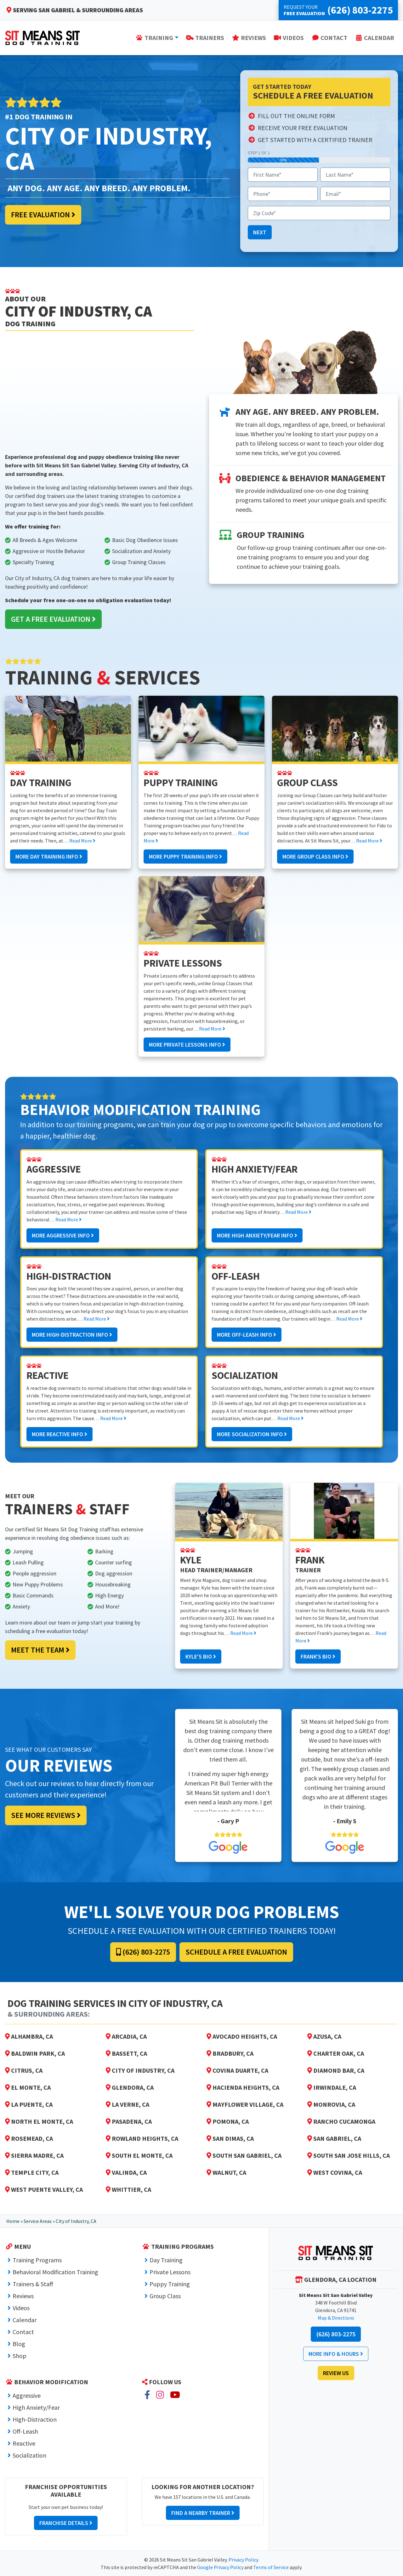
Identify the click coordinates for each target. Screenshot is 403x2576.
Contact (23, 2332)
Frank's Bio (318, 1656)
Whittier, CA (128, 2189)
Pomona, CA (228, 2121)
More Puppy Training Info (185, 856)
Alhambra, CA (29, 2036)
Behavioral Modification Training (55, 2272)
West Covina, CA (334, 2172)
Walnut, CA (226, 2172)
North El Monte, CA (39, 2121)
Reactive (24, 2443)
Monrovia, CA (331, 2104)
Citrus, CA (24, 2070)
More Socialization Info (252, 1434)
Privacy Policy (243, 2559)
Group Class (165, 2296)
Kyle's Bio (200, 1656)
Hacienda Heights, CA (243, 2087)
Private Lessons (170, 2272)
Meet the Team (40, 1650)
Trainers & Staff (33, 2284)
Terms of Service (271, 2567)
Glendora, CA (130, 2087)
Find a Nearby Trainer (202, 2512)
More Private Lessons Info (187, 1044)
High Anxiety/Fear (36, 2407)
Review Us (336, 2373)
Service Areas (38, 2221)
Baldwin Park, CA (35, 2053)
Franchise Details (65, 2523)
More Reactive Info (59, 1434)
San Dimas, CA (230, 2138)
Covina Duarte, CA (237, 2070)
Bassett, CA (126, 2053)
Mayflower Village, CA (245, 2104)
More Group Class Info (315, 856)
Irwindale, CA (331, 2087)
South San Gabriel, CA (244, 2155)
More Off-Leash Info (246, 1334)
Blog (19, 2344)
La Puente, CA (29, 2104)
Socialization (29, 2455)
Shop (19, 2356)
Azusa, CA (324, 2036)
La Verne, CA (127, 2104)
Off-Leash (25, 2431)
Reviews (23, 2296)
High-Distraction (35, 2419)
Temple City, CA (32, 2172)
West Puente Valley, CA (44, 2189)
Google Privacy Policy (220, 2567)
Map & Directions (336, 2318)
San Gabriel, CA (334, 2138)
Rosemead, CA (29, 2138)
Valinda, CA (126, 2172)
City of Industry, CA (140, 2070)
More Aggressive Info (63, 1235)
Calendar (25, 2320)
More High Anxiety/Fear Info (257, 1235)
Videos (21, 2308)
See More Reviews (46, 1815)
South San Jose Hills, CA (348, 2155)
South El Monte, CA (139, 2155)
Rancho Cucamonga (341, 2121)
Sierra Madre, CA (34, 2155)
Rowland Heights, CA (142, 2138)
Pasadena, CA (129, 2121)
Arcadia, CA (126, 2036)
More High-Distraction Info (72, 1334)
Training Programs (37, 2260)
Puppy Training (170, 2284)
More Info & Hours (336, 2353)
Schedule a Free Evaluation (236, 1952)
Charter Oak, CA (335, 2053)
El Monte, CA (28, 2087)
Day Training (166, 2260)
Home (13, 2221)
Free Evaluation (43, 215)
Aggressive (27, 2395)
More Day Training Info (48, 856)
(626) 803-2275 (143, 1952)
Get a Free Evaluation (53, 619)
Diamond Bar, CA (335, 2070)
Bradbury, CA (230, 2053)
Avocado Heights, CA (242, 2036)
